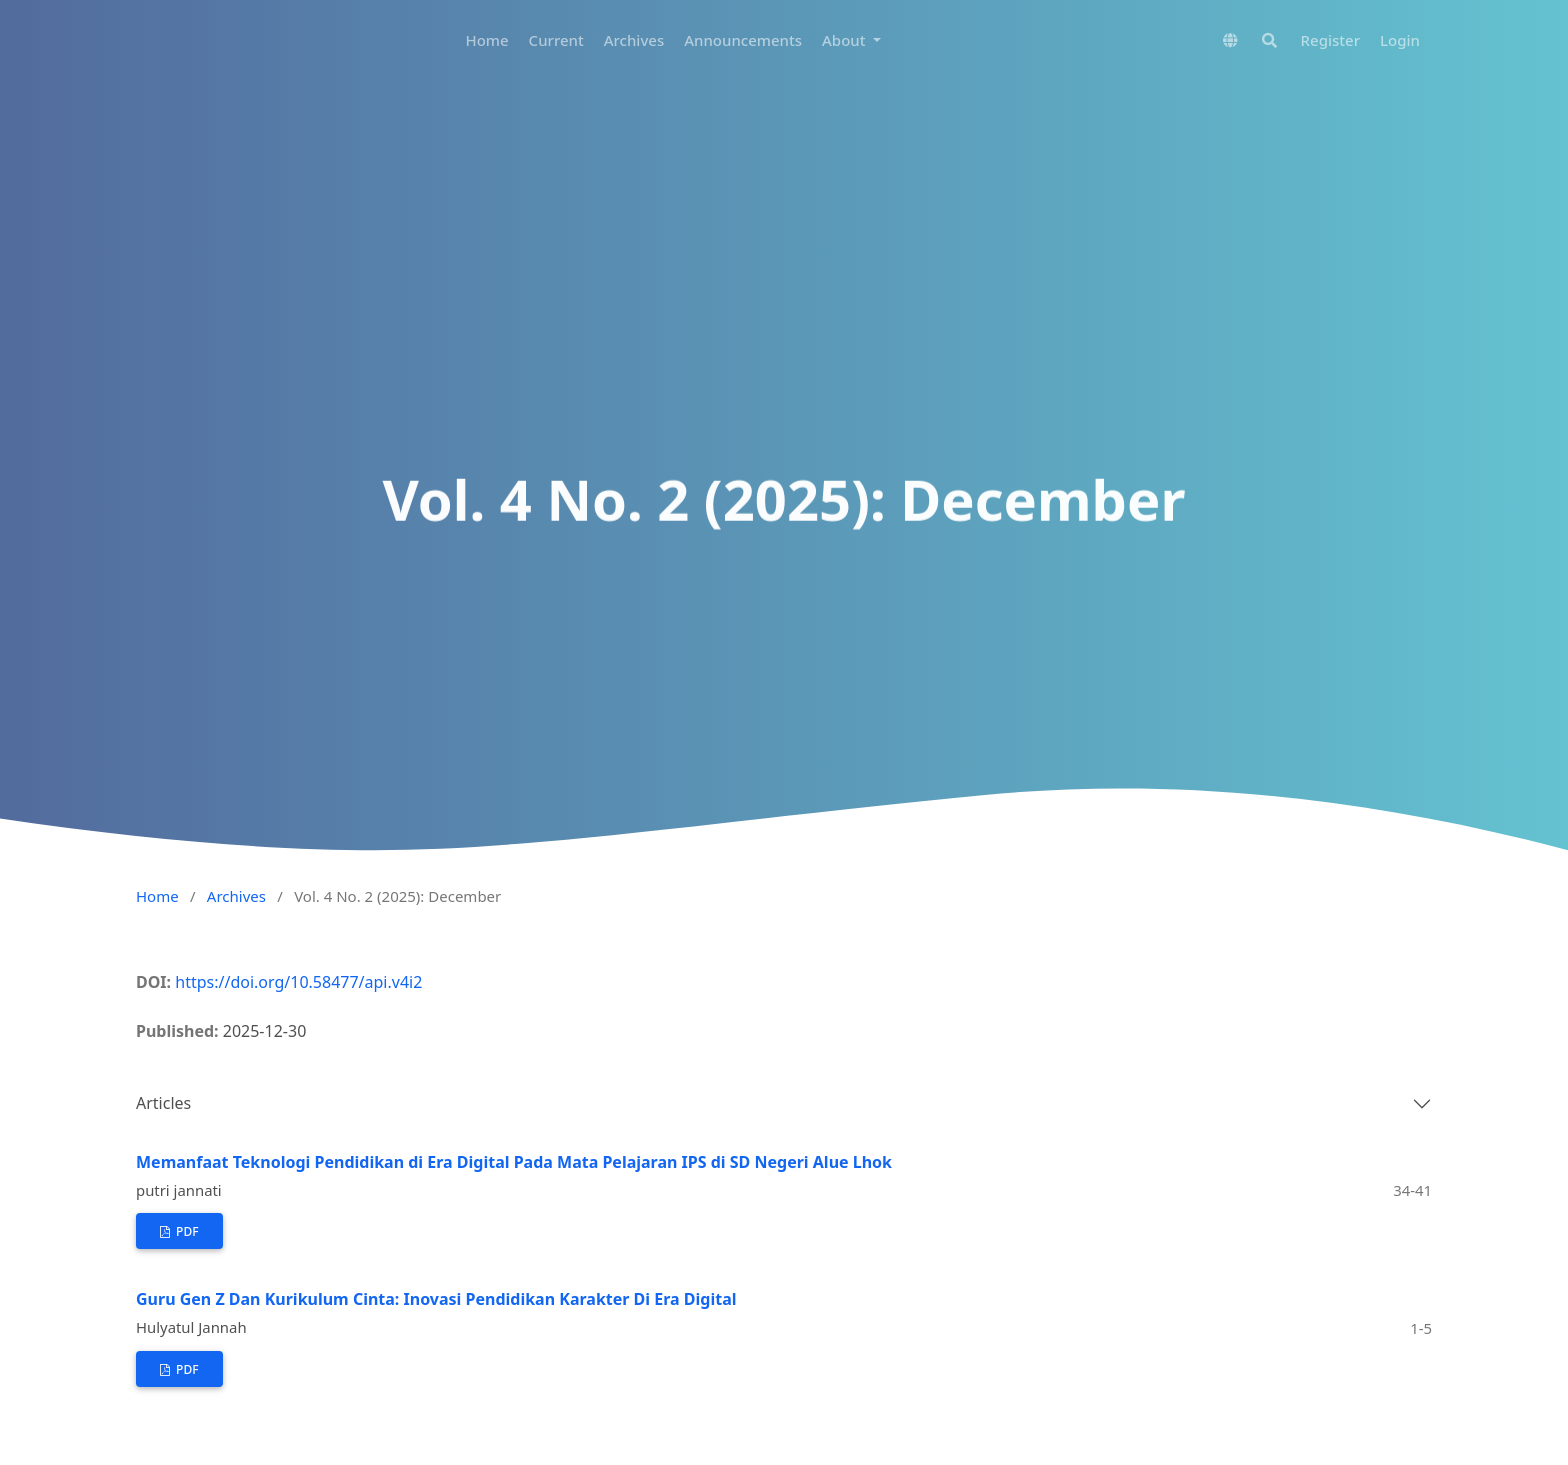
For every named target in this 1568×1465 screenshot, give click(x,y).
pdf (186, 1231)
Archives (634, 40)
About (845, 40)
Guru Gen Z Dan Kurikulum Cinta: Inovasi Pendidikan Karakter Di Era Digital (436, 1299)
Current (556, 40)
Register (1330, 40)
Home (486, 40)
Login (1400, 40)
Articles (163, 1103)
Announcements (743, 40)
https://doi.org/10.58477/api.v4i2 (298, 982)
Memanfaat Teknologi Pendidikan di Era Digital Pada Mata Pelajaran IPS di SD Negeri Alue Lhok (514, 1162)
